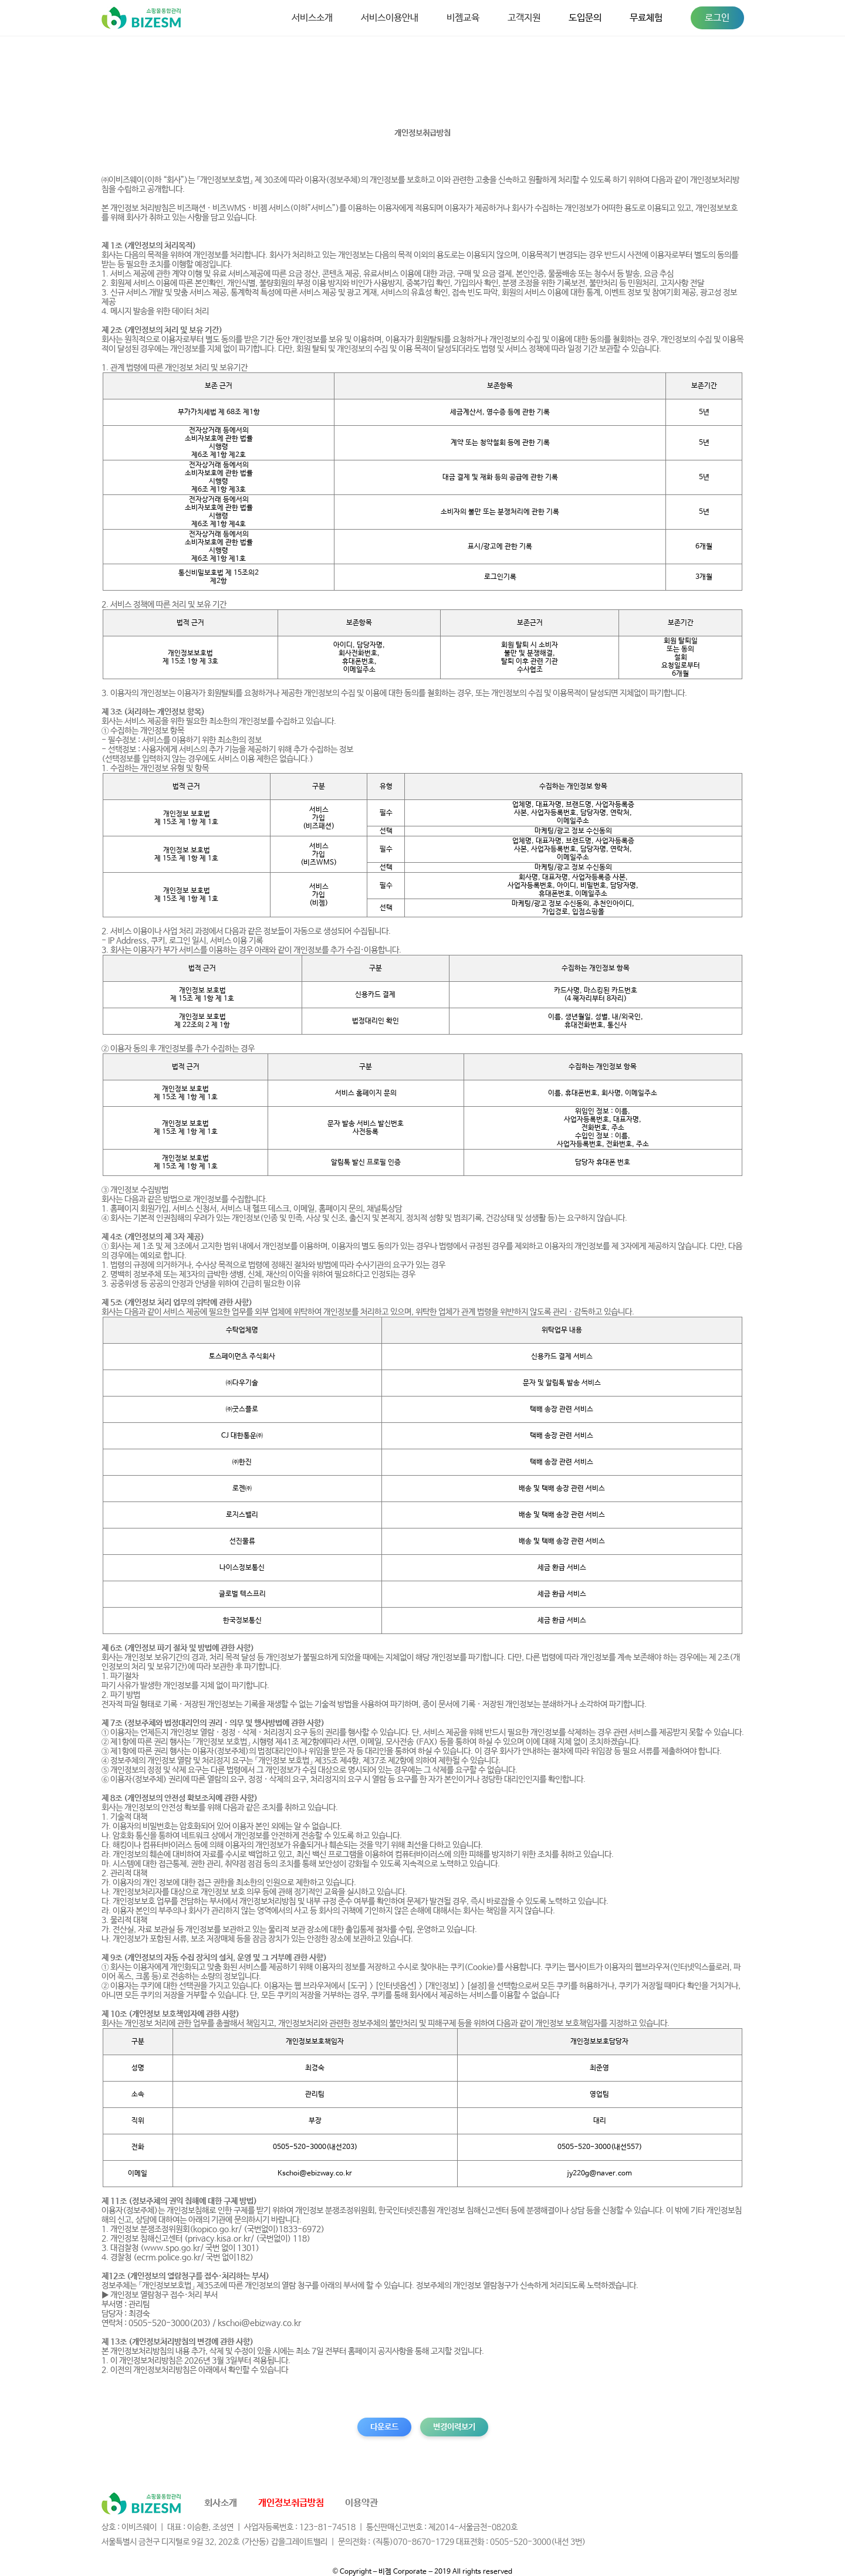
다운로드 (384, 2427)
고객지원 (524, 17)
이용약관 (361, 2503)
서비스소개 (312, 17)
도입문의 (585, 17)
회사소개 (220, 2503)
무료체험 (646, 17)
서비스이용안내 (389, 17)
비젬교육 (463, 17)
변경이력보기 (454, 2427)
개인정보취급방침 (291, 2503)
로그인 (717, 17)
